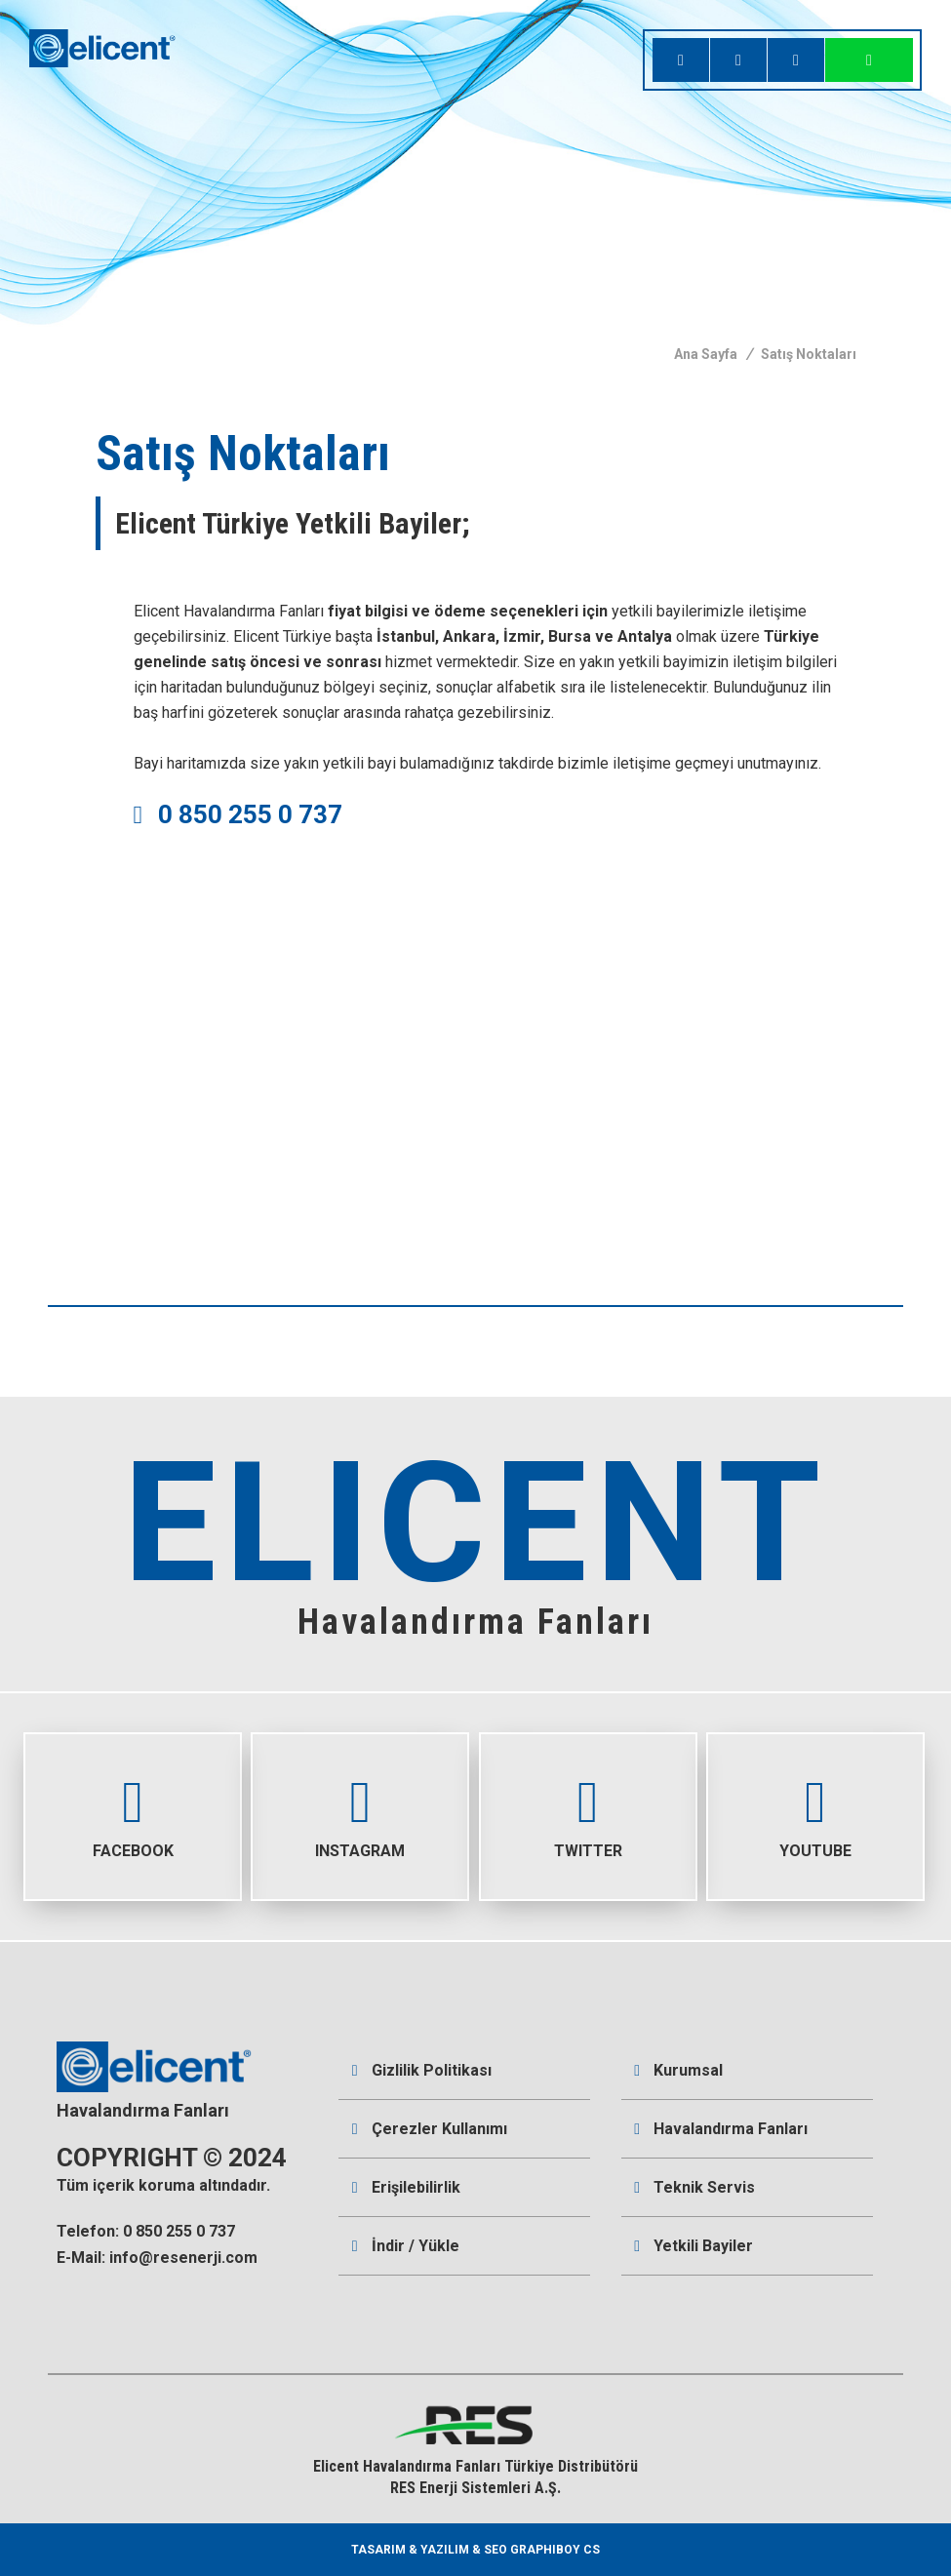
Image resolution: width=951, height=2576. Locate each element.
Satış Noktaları (808, 354)
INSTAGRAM (360, 1797)
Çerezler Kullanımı (429, 2129)
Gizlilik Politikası (422, 2070)
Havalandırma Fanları (721, 2129)
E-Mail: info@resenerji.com (157, 2257)
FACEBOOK (132, 1797)
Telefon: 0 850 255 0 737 (146, 2231)
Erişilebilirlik (406, 2187)
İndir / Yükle (405, 2246)
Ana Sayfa (705, 354)
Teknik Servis (694, 2187)
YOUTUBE (815, 1797)
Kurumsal (678, 2070)
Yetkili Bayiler (693, 2246)
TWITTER (588, 1797)
